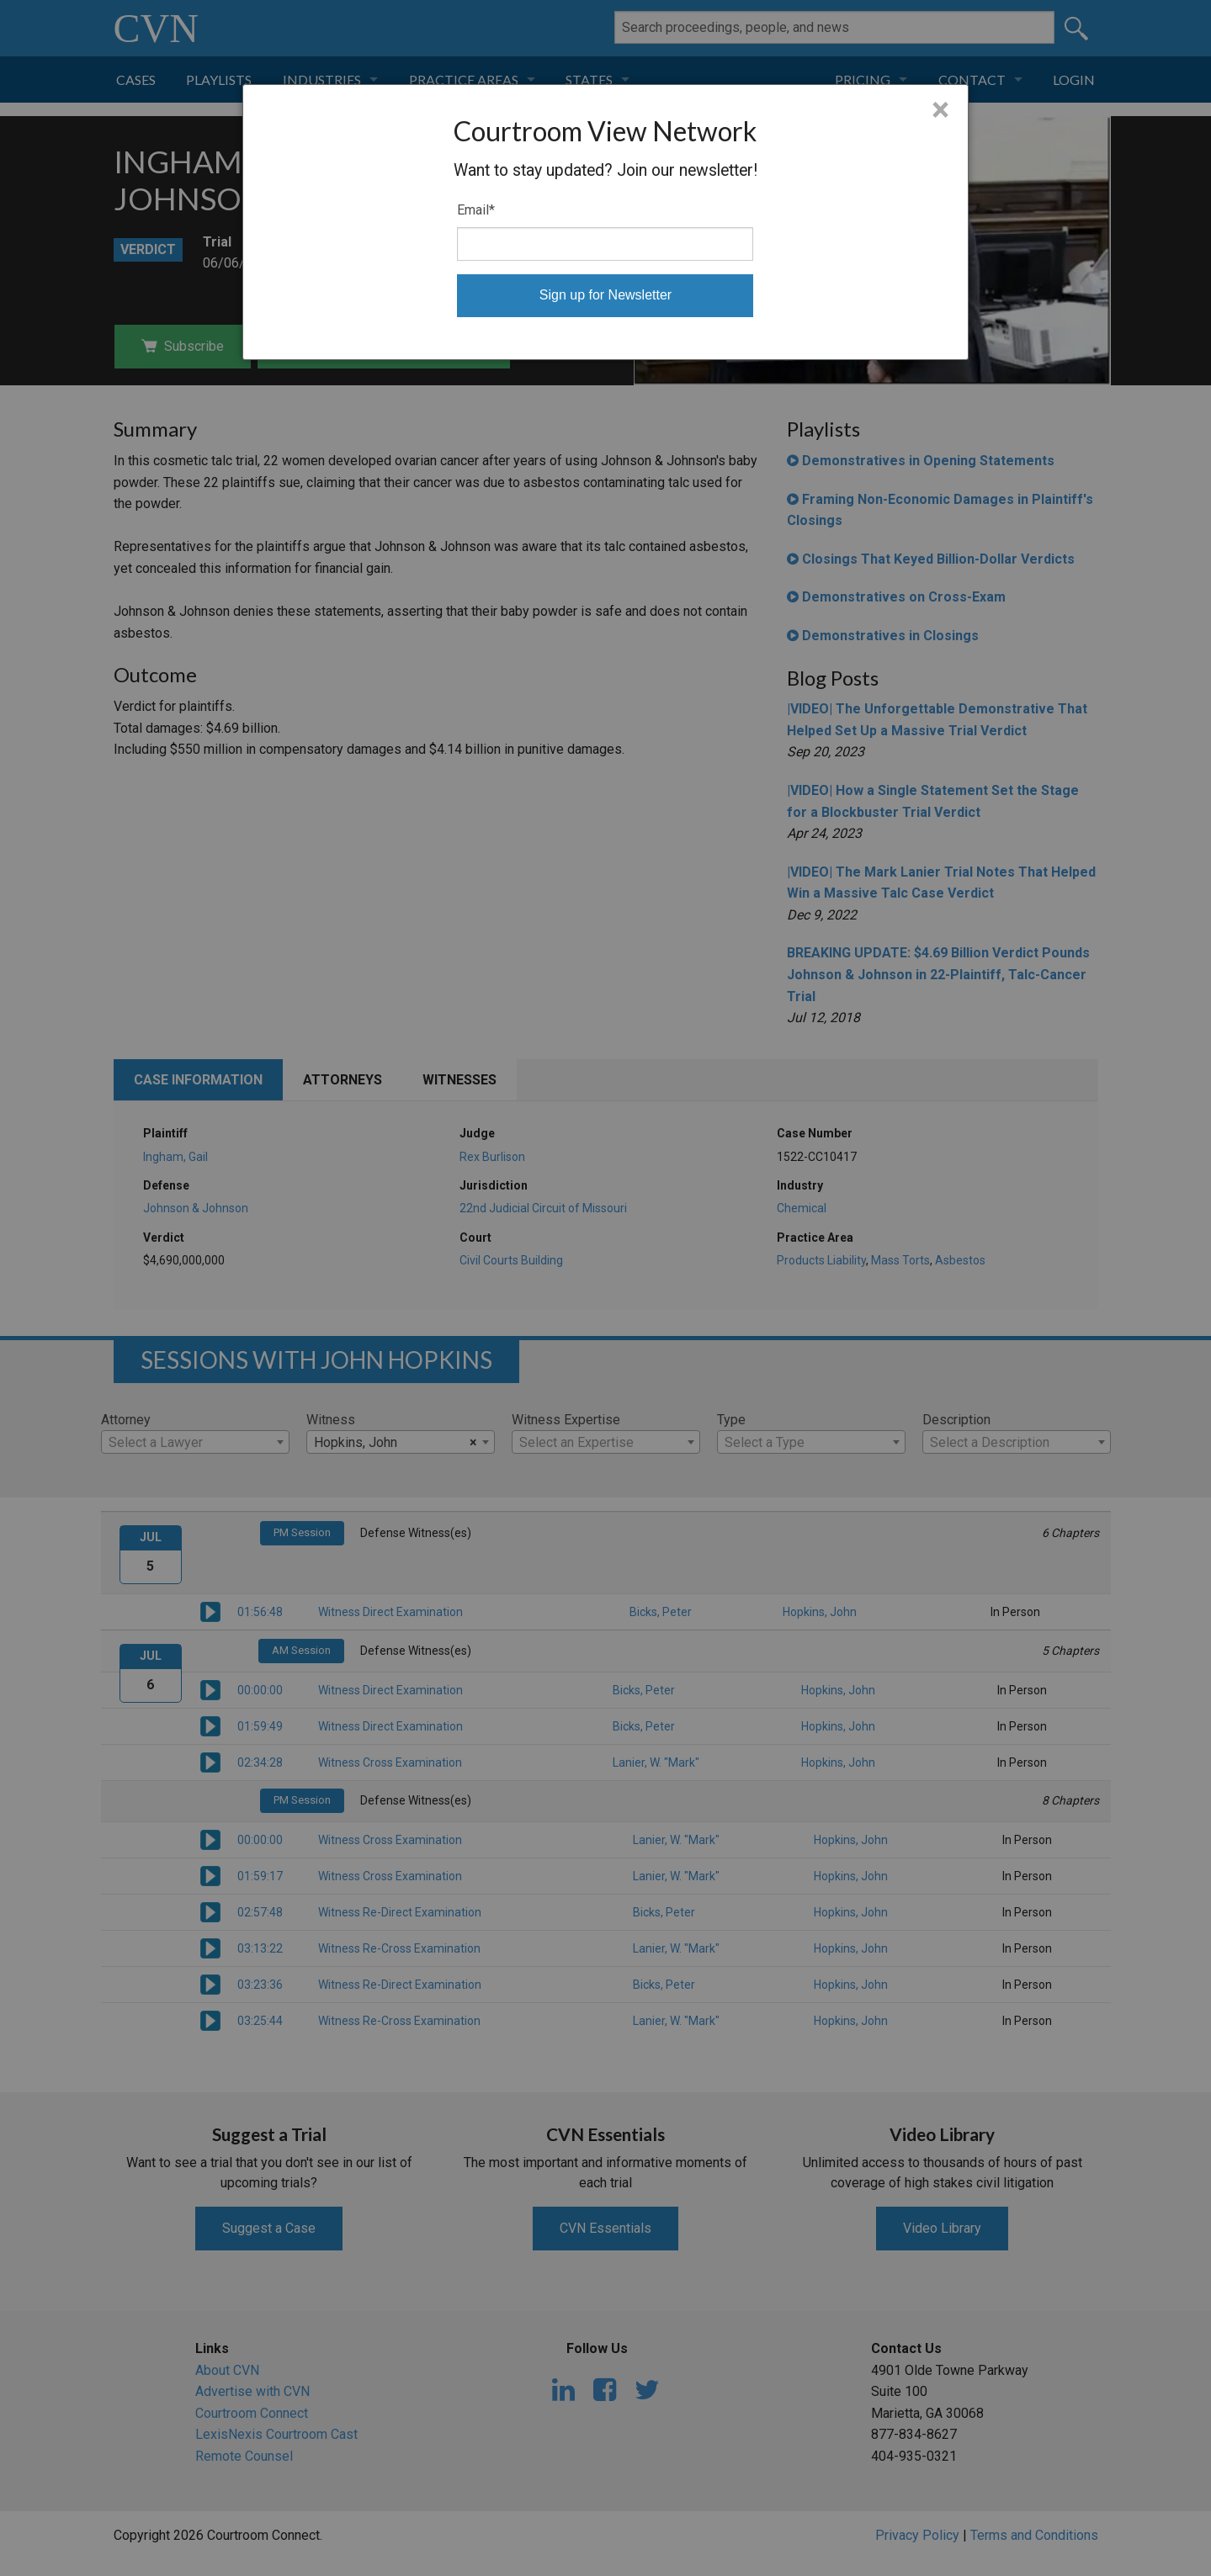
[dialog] (605, 222)
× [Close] (940, 110)
